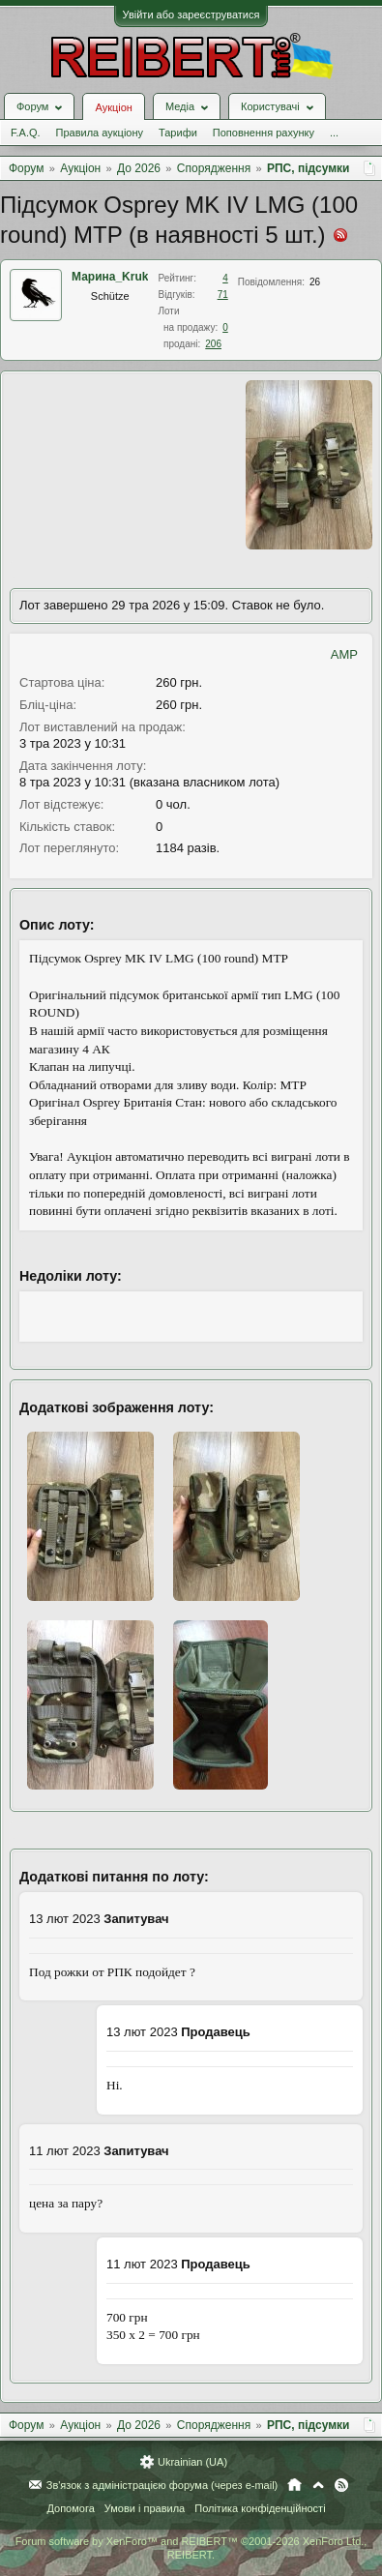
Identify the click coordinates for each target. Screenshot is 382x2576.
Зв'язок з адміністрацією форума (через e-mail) (162, 2485)
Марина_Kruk (110, 276)
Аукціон (113, 107)
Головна (294, 2485)
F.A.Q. (26, 132)
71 (223, 294)
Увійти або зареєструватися (191, 14)
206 (213, 344)
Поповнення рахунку (263, 132)
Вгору (318, 2485)
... (334, 132)
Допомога (70, 2508)
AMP (344, 654)
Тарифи (178, 132)
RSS (341, 2485)
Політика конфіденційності (259, 2508)
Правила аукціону (99, 132)
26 (314, 282)
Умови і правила (144, 2508)
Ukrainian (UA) (192, 2462)
